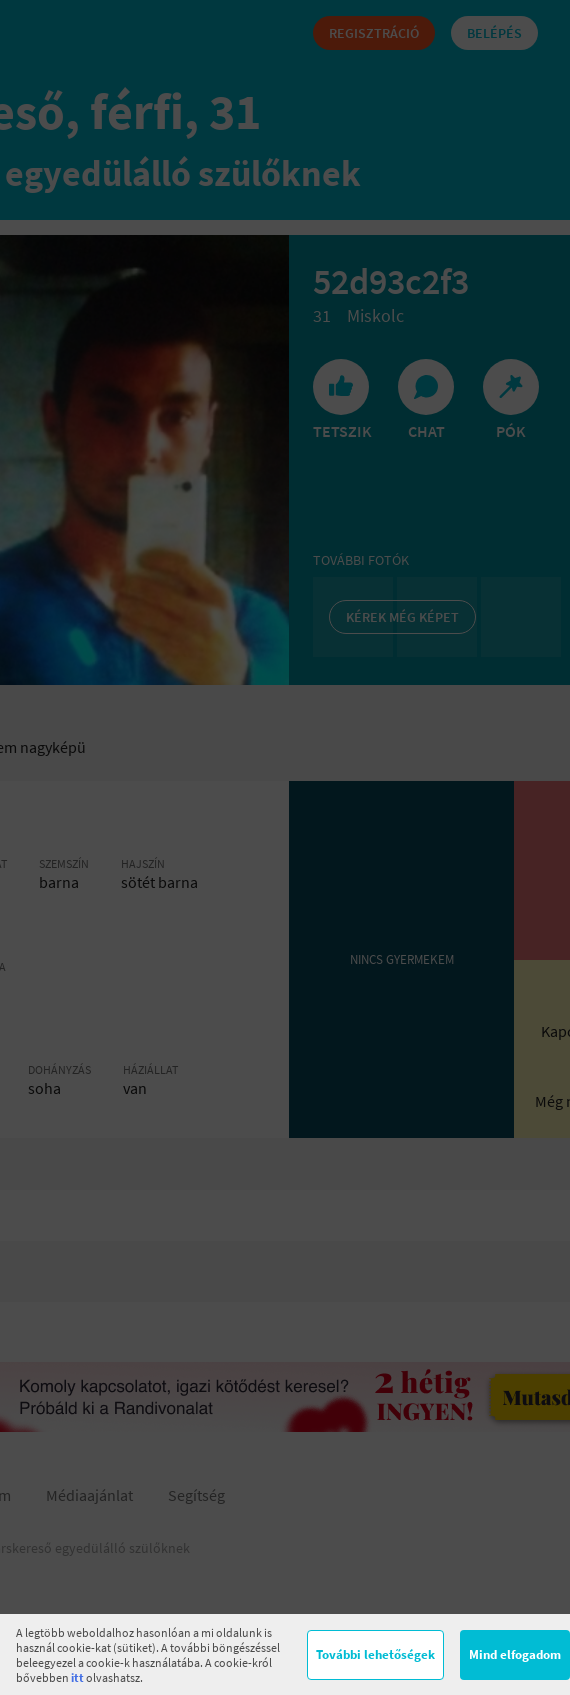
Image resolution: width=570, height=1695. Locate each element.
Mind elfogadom (515, 1654)
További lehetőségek (375, 1654)
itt (77, 1677)
